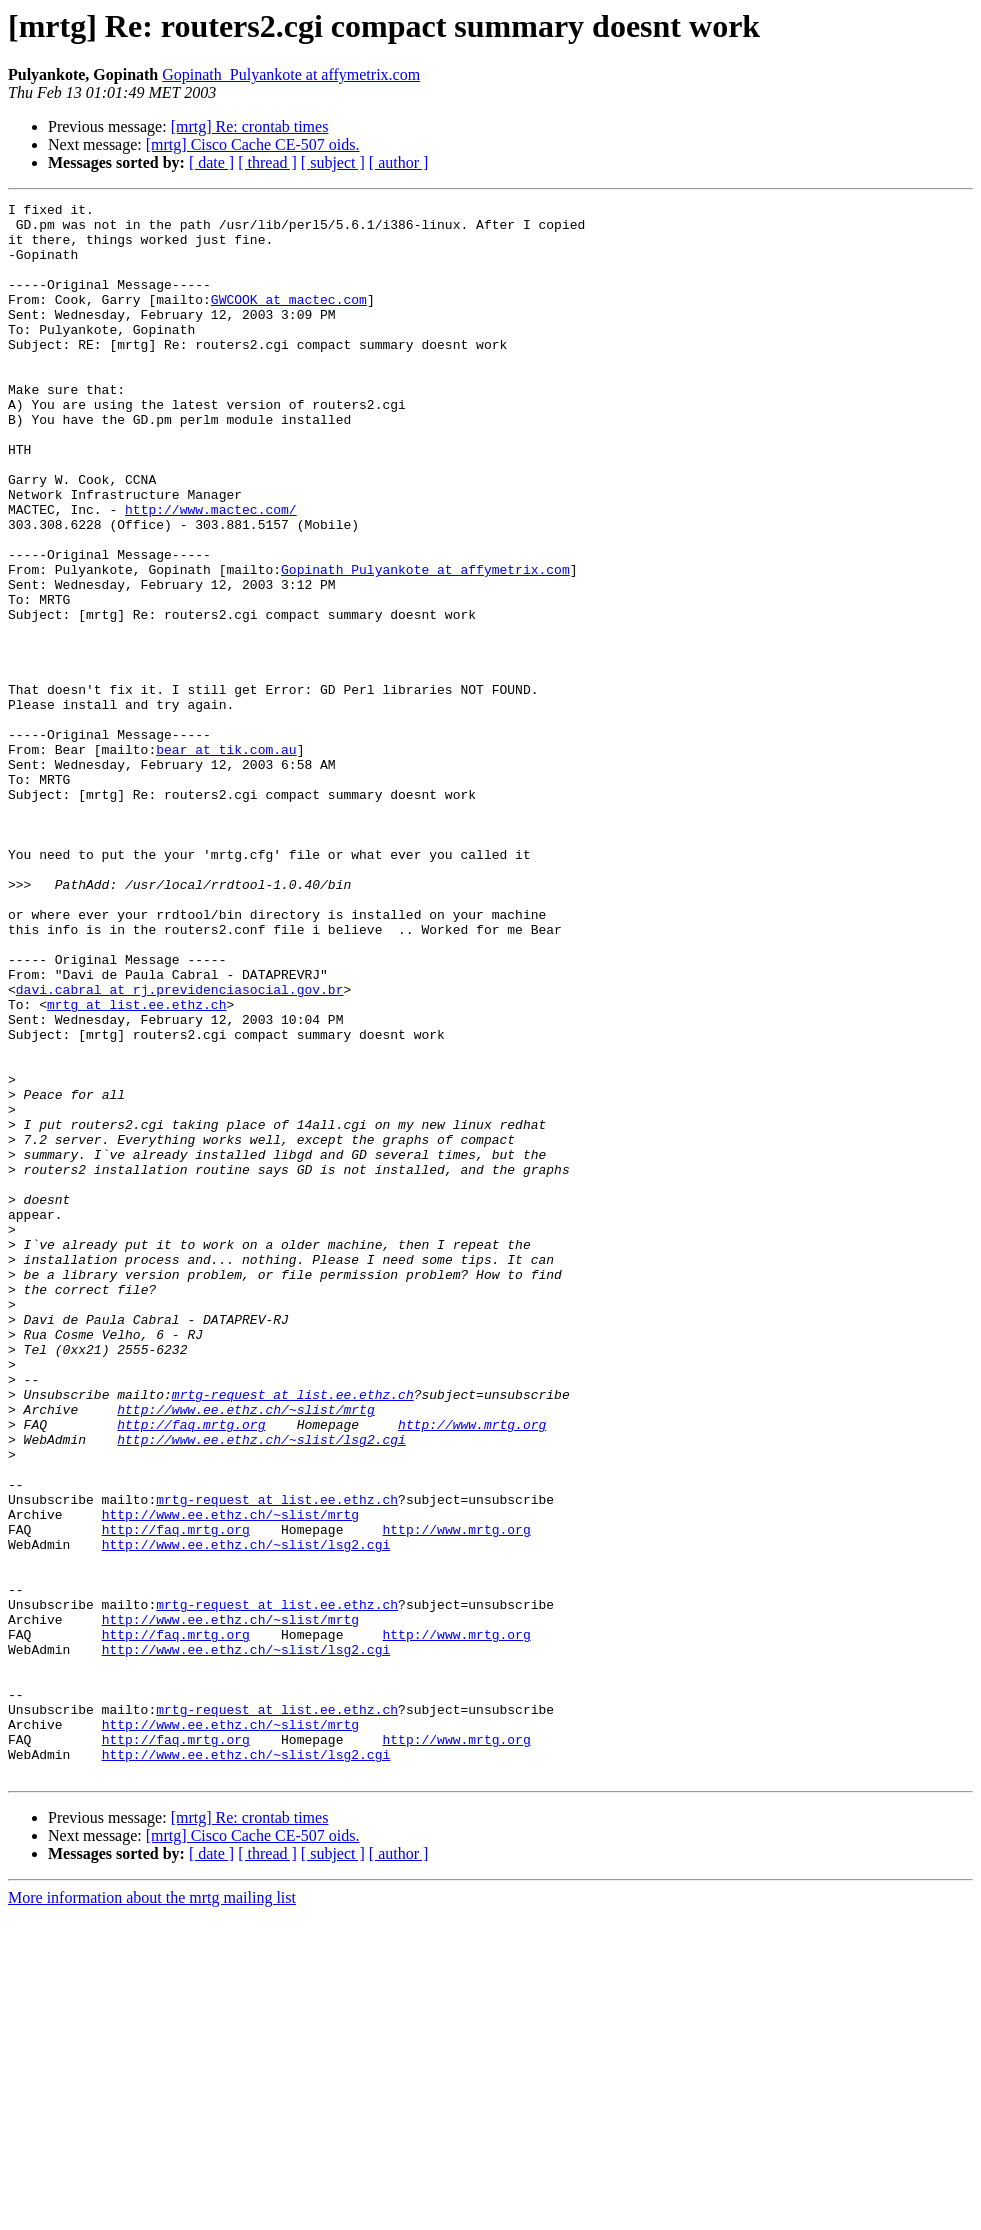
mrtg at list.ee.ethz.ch (136, 1166)
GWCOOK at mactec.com (289, 320)
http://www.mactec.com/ (211, 572)
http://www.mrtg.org (472, 1670)
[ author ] (399, 162)
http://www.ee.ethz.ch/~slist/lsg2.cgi (261, 1688)
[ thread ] (267, 162)
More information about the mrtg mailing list (152, 2212)
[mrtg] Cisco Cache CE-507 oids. (253, 144)
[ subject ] (333, 162)
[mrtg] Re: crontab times (250, 126)
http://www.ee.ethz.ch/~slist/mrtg (245, 1652)
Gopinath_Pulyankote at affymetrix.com (291, 74)
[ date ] (211, 162)
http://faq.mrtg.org (191, 1670)
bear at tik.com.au (226, 860)
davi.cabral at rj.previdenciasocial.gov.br (180, 1148)
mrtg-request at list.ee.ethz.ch (293, 1634)
